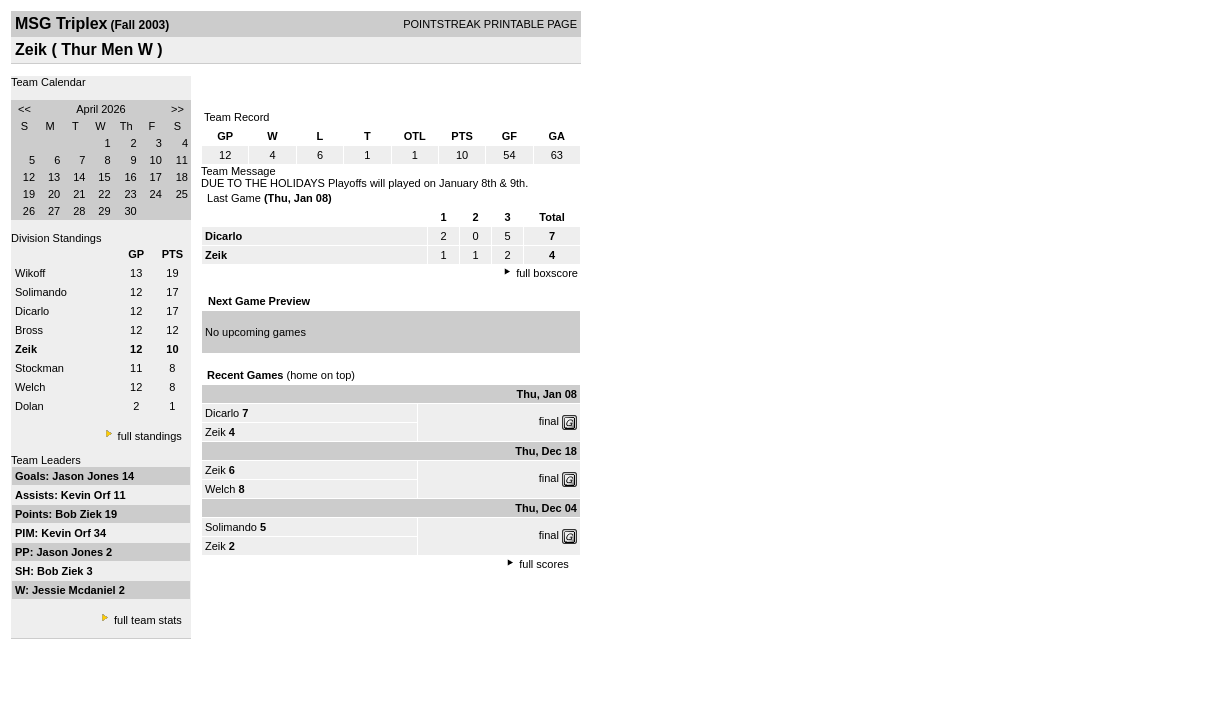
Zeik (215, 432)
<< (24, 109)
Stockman (39, 368)
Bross (29, 330)
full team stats (148, 620)
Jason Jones (87, 476)
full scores (544, 564)
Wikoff (30, 273)
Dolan (29, 406)
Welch (30, 387)
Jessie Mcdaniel (75, 590)
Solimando (41, 292)
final (549, 421)
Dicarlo (32, 311)
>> (177, 109)
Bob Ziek (80, 514)
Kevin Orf (87, 495)
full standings (150, 436)
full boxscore (547, 273)
